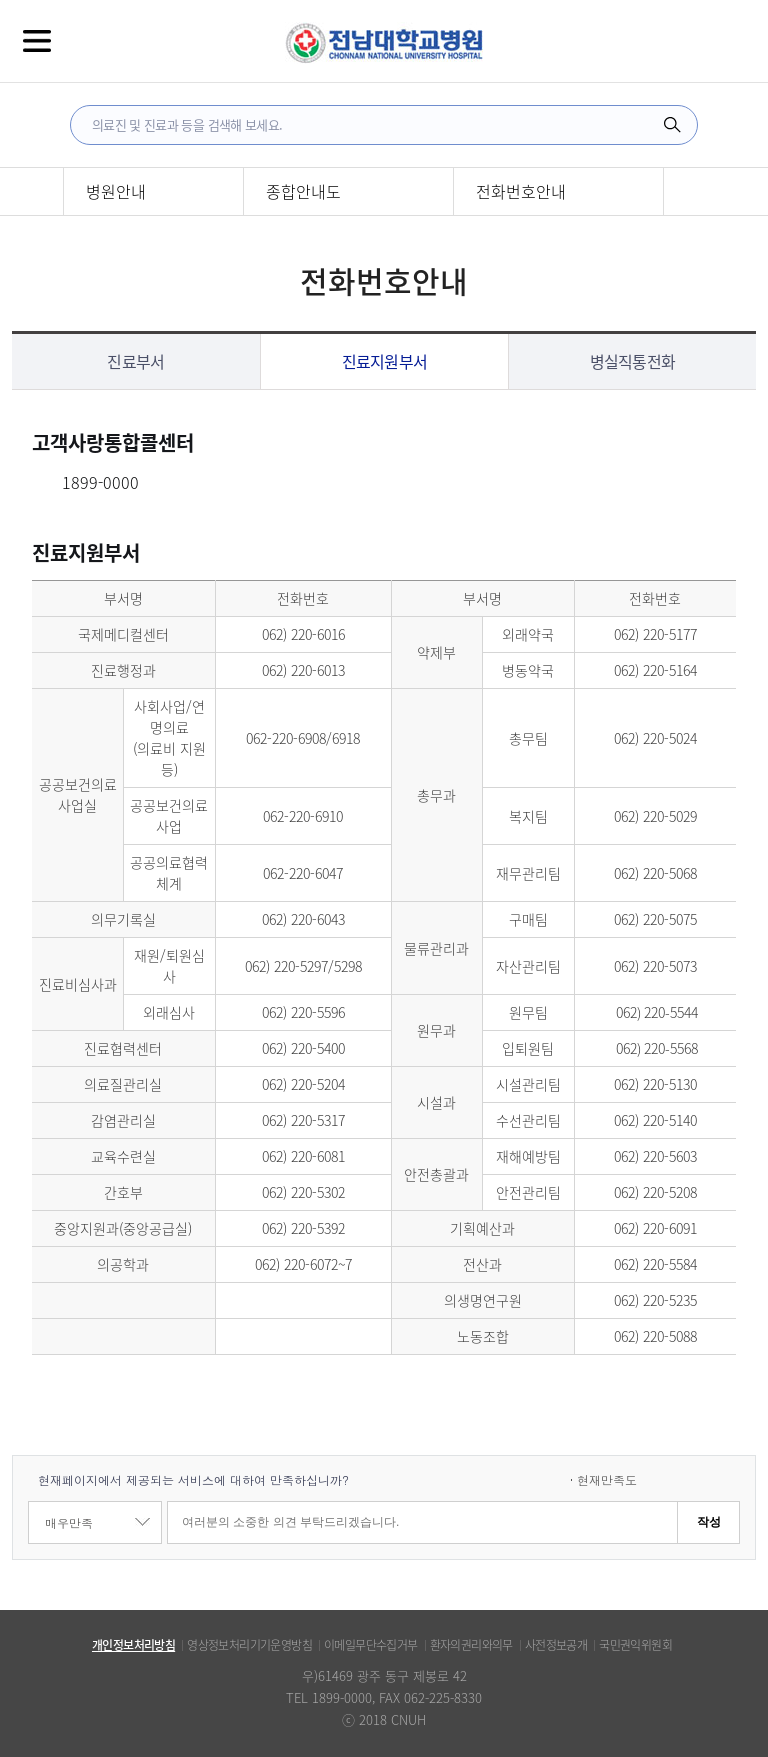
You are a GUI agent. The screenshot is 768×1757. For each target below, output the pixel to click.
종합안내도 (303, 191)
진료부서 (135, 361)
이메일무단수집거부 (371, 1645)
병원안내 (116, 191)
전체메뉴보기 (37, 40)
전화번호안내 (521, 191)
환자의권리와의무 (471, 1645)
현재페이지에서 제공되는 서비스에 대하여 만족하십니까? (193, 1479)
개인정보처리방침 (133, 1645)
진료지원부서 (385, 361)
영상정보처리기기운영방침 (249, 1645)
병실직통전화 (633, 361)
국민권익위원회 (635, 1645)
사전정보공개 (556, 1645)
